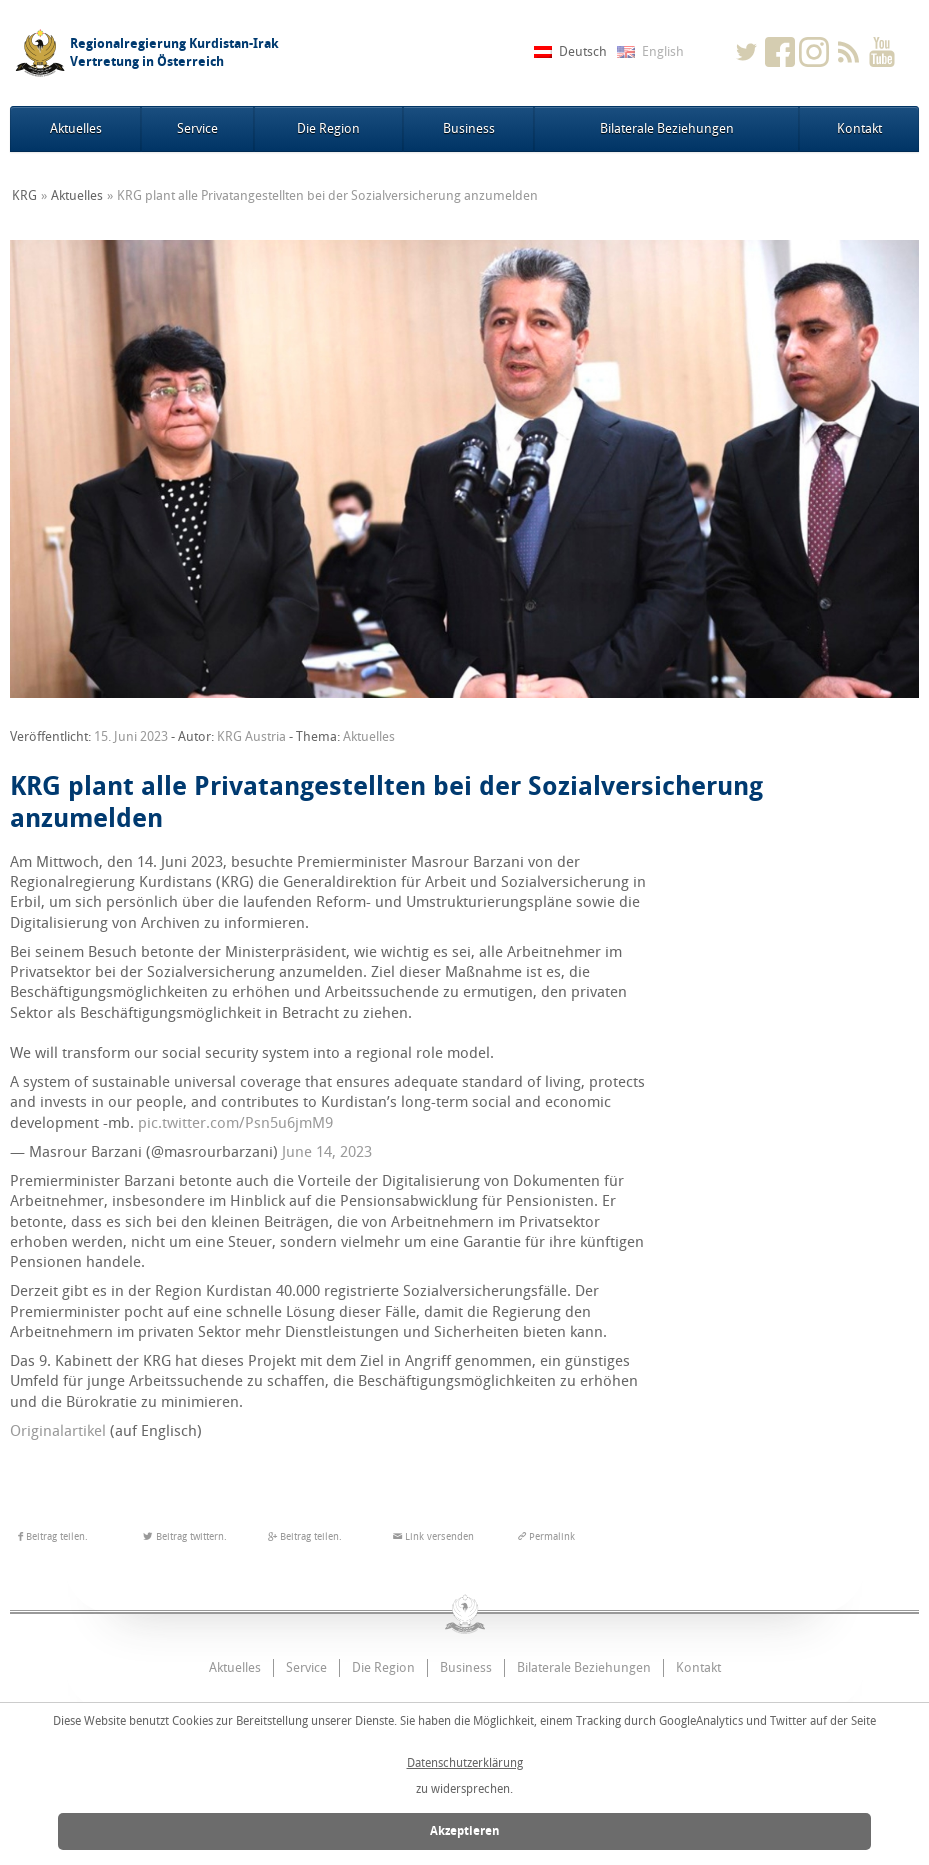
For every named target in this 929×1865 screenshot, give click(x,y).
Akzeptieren (465, 1831)
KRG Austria (251, 736)
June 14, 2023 (327, 1152)
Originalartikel (58, 1431)
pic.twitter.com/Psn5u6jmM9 (235, 1123)
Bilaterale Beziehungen (667, 128)
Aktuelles (76, 128)
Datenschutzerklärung (465, 1763)
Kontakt (859, 128)
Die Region (328, 128)
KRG (24, 195)
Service (197, 128)
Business (469, 128)
